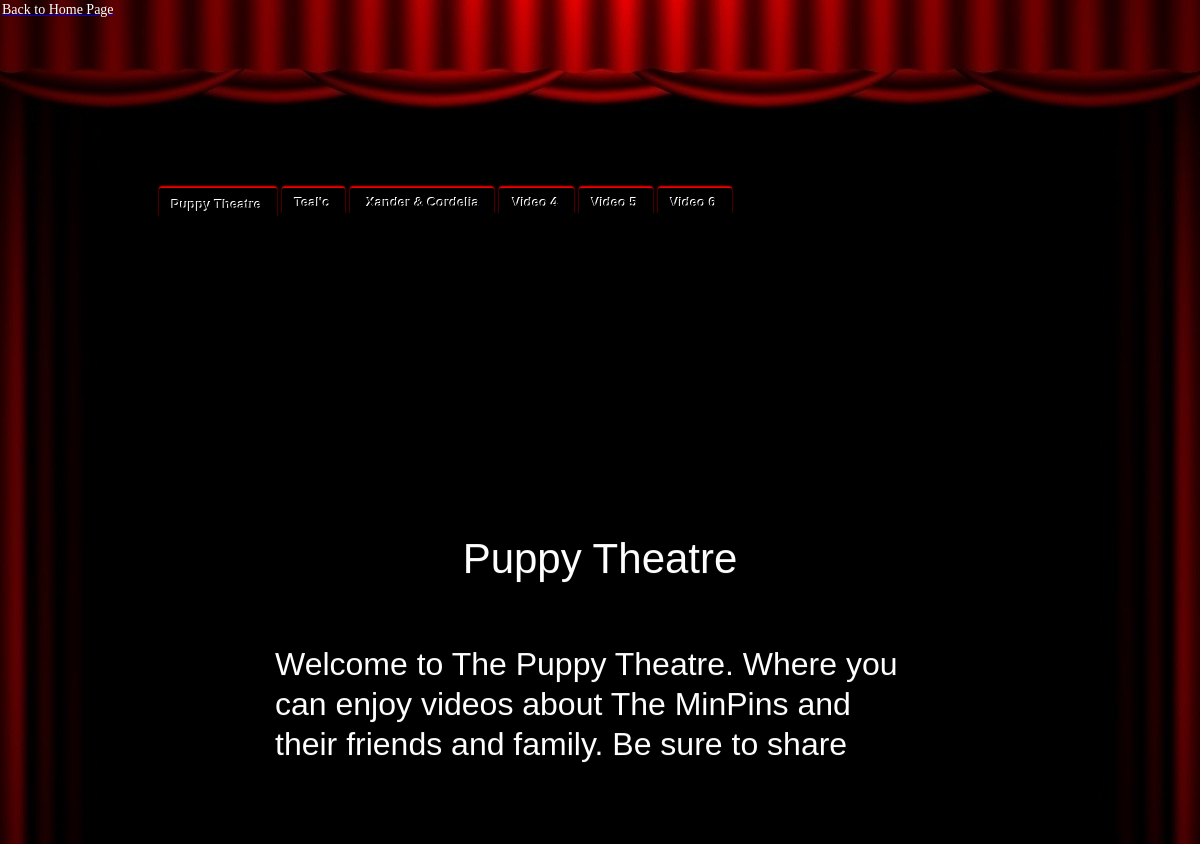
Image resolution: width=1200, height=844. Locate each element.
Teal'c (312, 202)
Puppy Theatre (217, 204)
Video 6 (694, 202)
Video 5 (615, 202)
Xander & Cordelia (421, 202)
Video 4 (535, 202)
